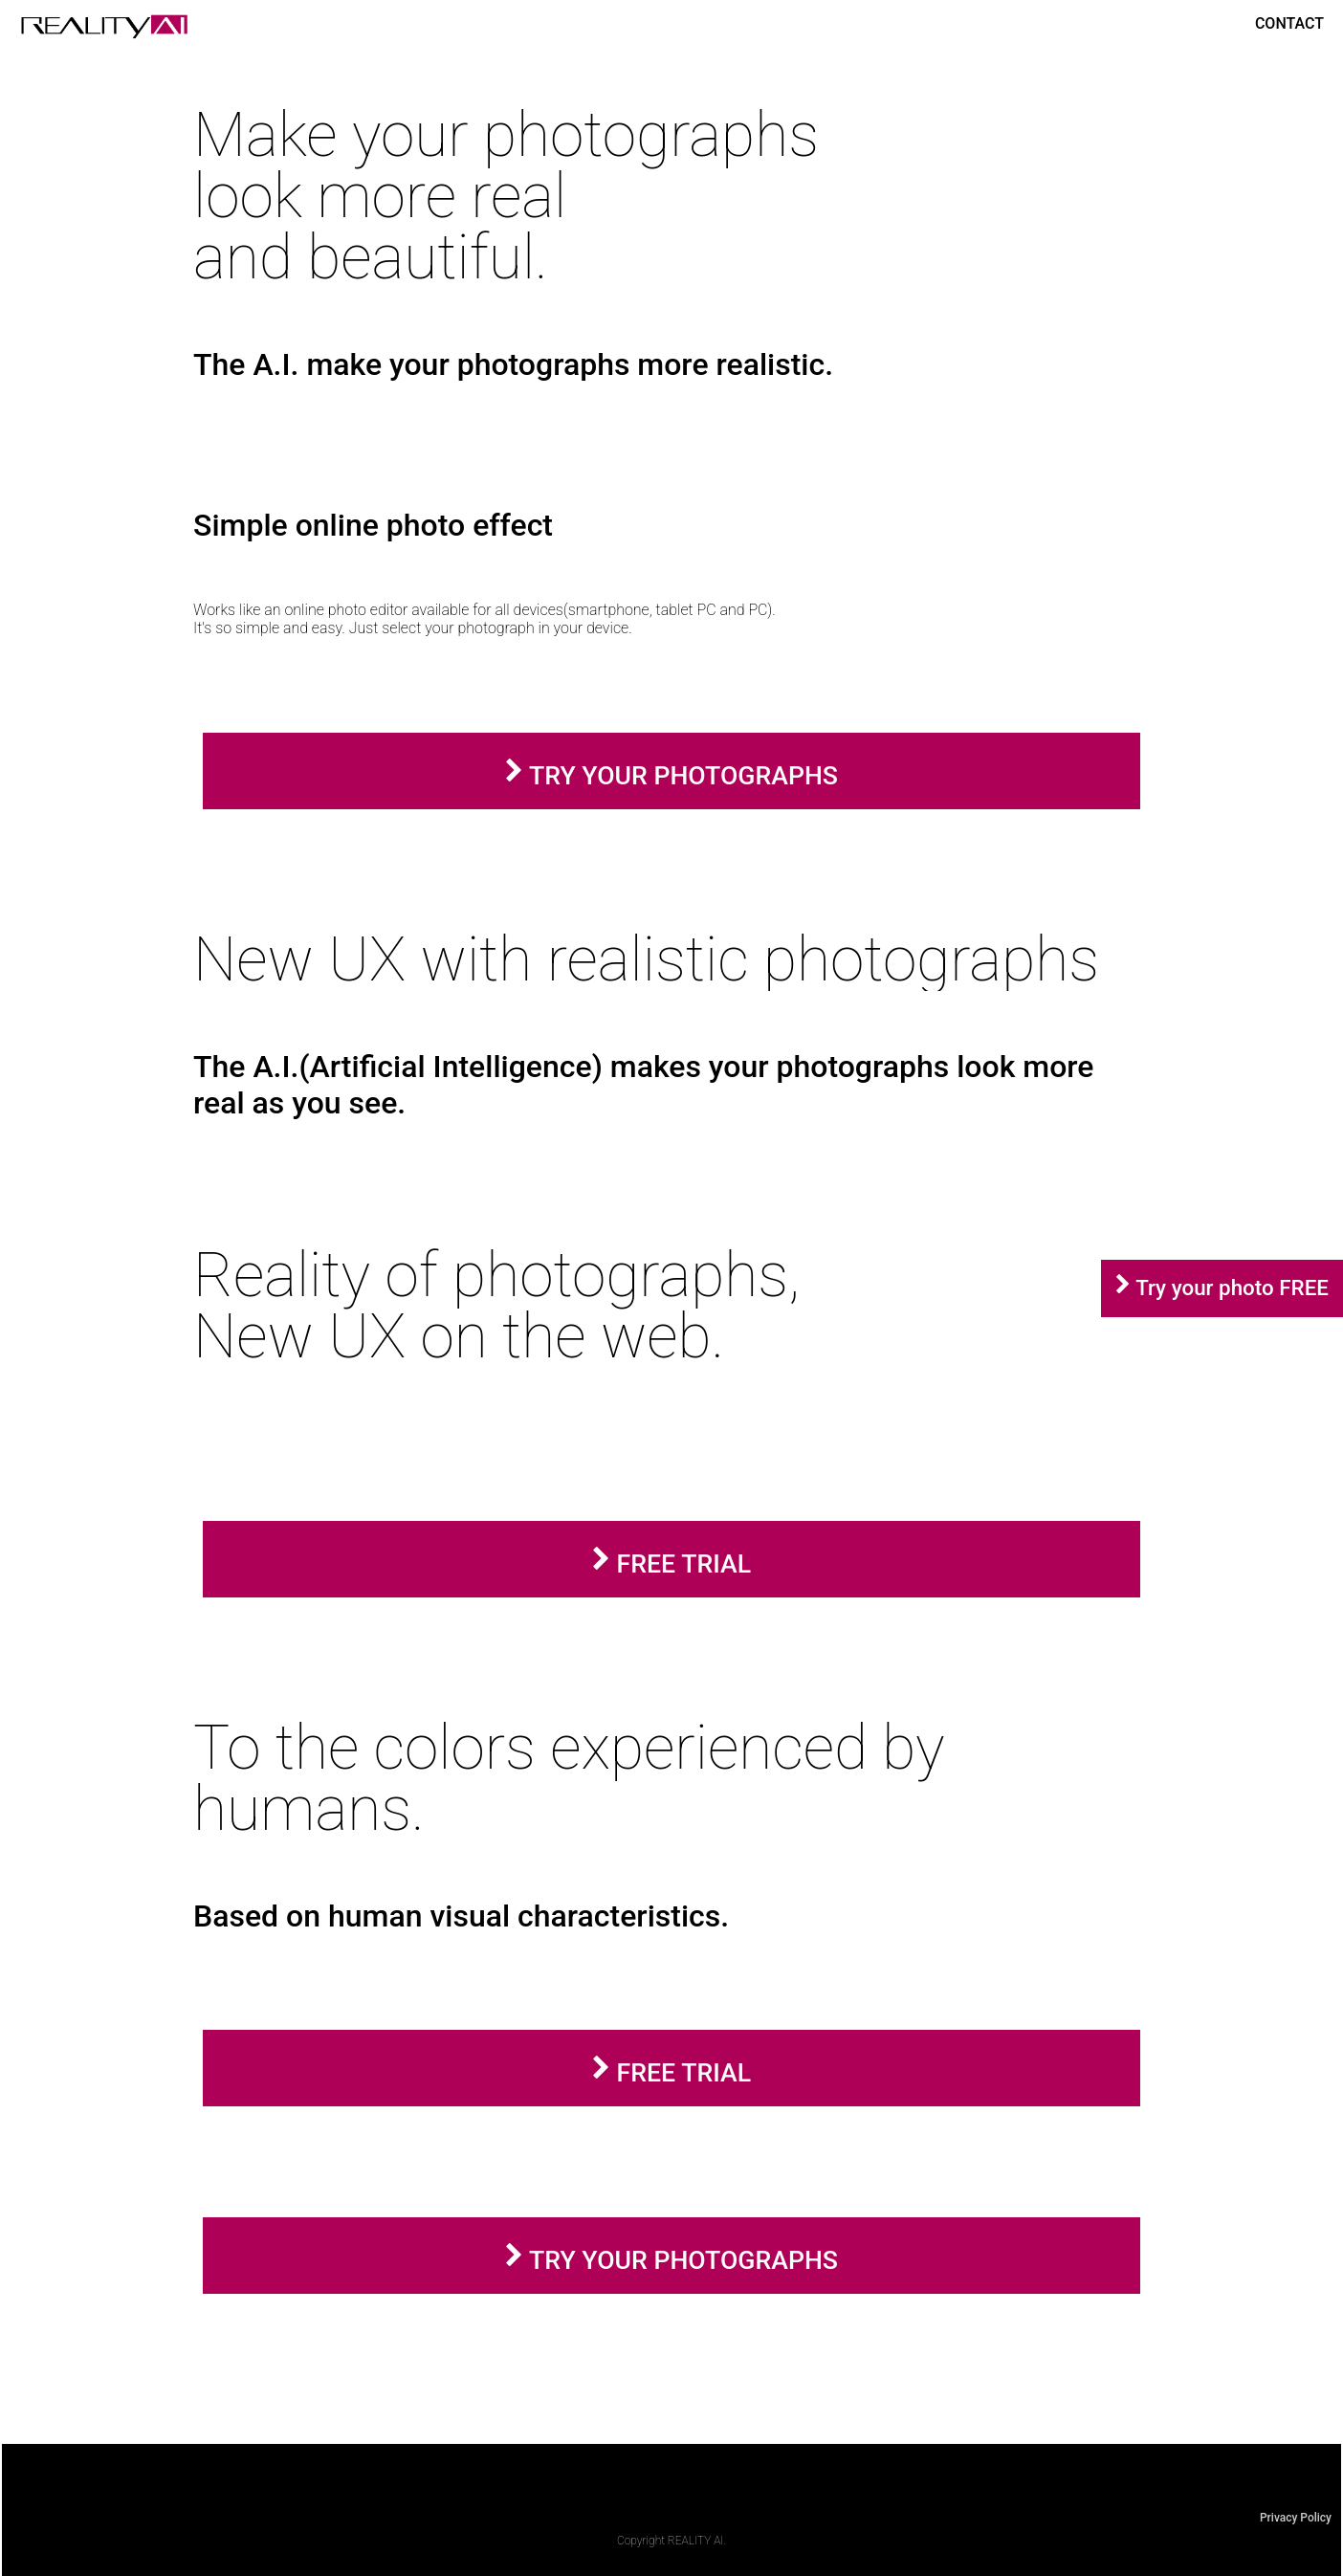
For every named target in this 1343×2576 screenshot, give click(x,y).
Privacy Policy (1296, 2517)
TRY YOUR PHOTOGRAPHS (671, 775)
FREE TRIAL (671, 1563)
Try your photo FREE (1230, 1287)
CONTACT (1289, 23)
